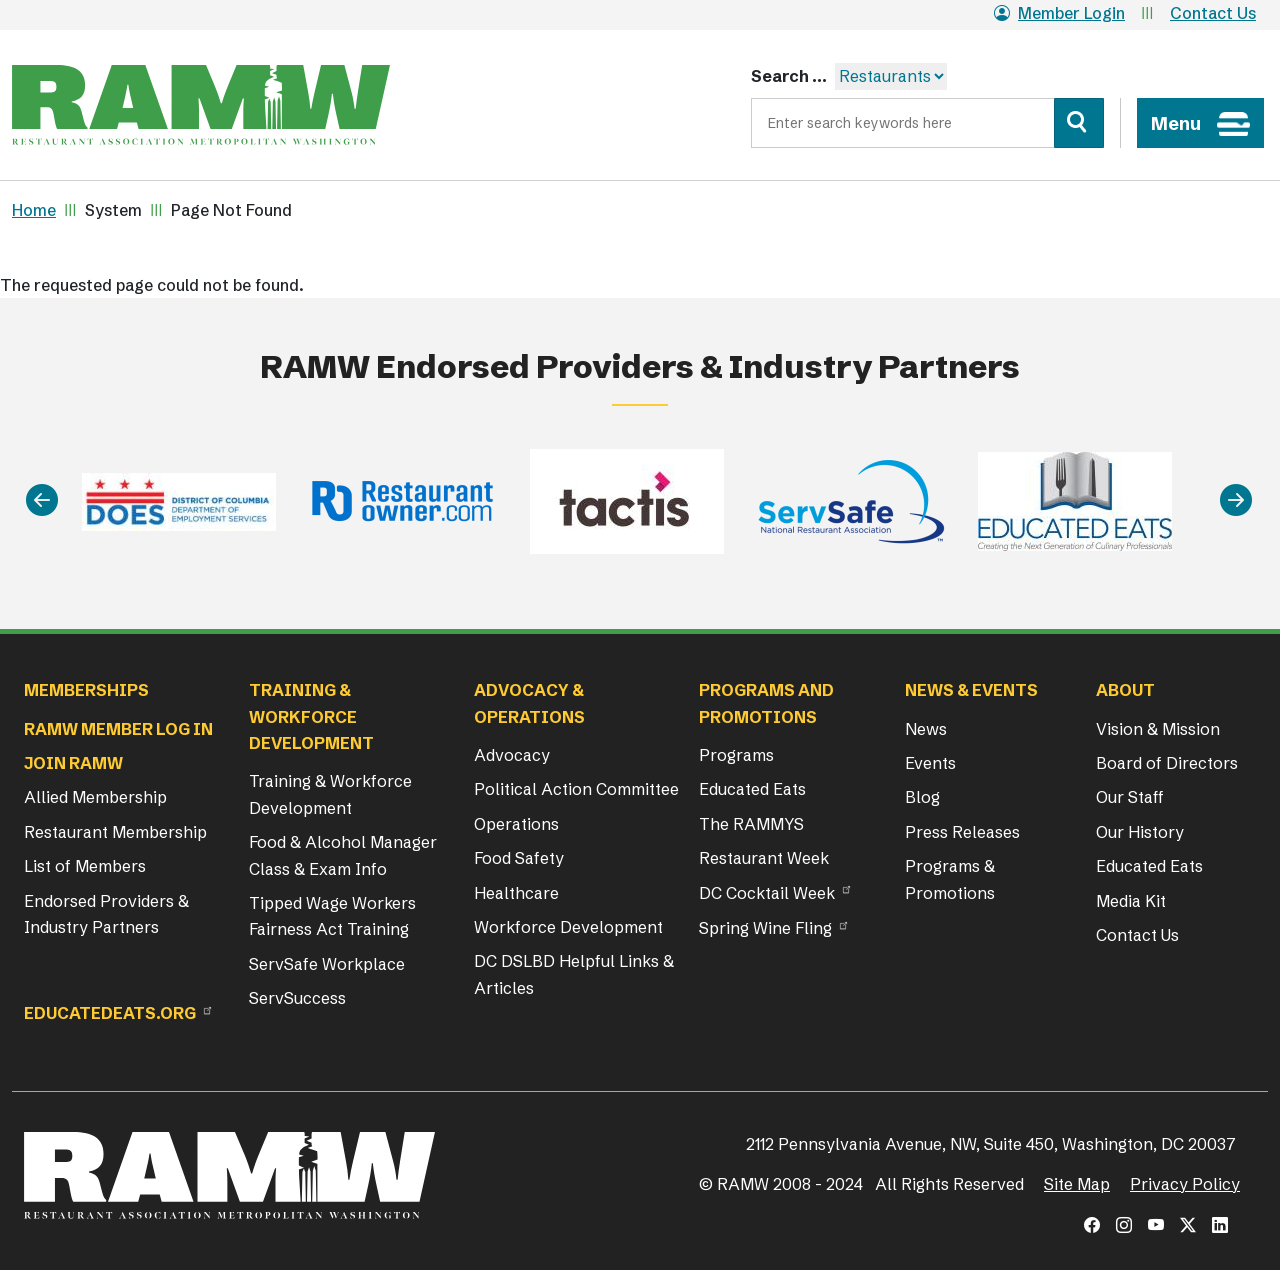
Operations (516, 824)
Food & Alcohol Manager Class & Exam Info (343, 855)
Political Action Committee (576, 789)
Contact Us (1213, 13)
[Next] (1236, 501)
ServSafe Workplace (327, 964)
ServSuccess (297, 998)
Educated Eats (752, 789)
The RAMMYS (751, 824)
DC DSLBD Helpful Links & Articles (574, 974)
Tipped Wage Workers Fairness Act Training (332, 916)
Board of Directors (1167, 763)
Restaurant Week (764, 858)
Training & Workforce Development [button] (311, 716)
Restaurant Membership (115, 832)
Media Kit (1131, 901)
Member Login (1059, 13)
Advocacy (512, 755)
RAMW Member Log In (118, 729)
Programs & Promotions (950, 879)
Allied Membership (95, 797)
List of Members (85, 866)
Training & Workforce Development (330, 794)
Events (930, 763)
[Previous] (42, 501)
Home (34, 210)
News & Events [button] (971, 690)
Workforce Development (568, 927)
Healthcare (516, 893)
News (926, 729)
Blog (922, 797)
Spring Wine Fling (765, 928)
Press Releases (962, 832)
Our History (1140, 832)
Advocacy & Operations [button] (529, 703)
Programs (736, 755)
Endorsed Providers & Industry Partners (106, 914)
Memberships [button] (86, 690)
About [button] (1125, 690)
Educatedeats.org (110, 1013)
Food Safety (519, 858)
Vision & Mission (1158, 729)
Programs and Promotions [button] (766, 703)
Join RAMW (73, 763)
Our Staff (1130, 797)
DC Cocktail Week (767, 893)
